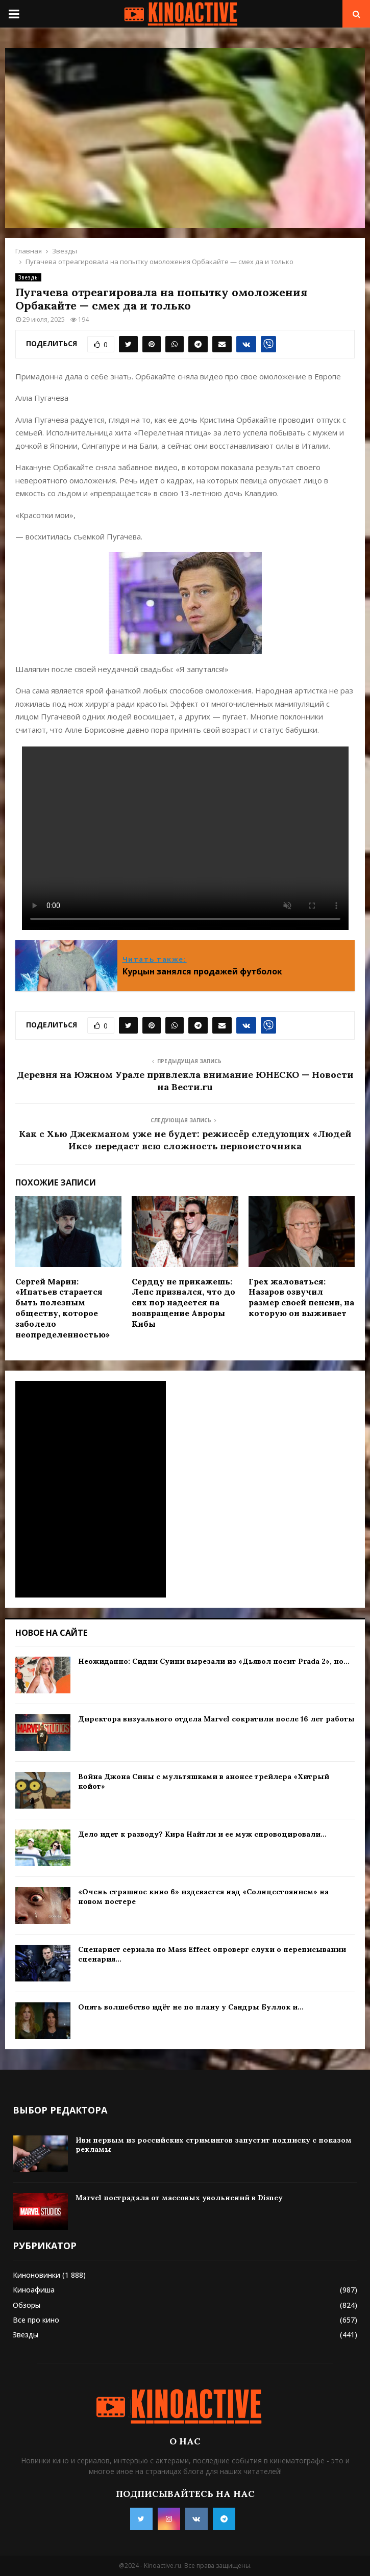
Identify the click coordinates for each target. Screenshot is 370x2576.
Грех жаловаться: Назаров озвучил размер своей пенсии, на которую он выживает (301, 1297)
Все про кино (36, 2320)
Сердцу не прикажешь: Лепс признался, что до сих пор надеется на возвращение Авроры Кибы (183, 1302)
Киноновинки (36, 2275)
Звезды (28, 277)
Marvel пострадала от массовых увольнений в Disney (179, 2197)
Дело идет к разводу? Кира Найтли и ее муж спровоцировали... (202, 1834)
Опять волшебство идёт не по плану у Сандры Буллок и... (191, 2007)
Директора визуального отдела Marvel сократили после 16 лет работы (216, 1718)
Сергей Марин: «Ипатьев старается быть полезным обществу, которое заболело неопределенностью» (62, 1307)
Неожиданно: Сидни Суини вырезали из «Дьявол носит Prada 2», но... (214, 1661)
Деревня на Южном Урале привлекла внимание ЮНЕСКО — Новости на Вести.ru (185, 1081)
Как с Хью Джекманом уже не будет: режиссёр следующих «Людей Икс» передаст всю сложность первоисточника (185, 1140)
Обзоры (26, 2305)
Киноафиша (34, 2290)
